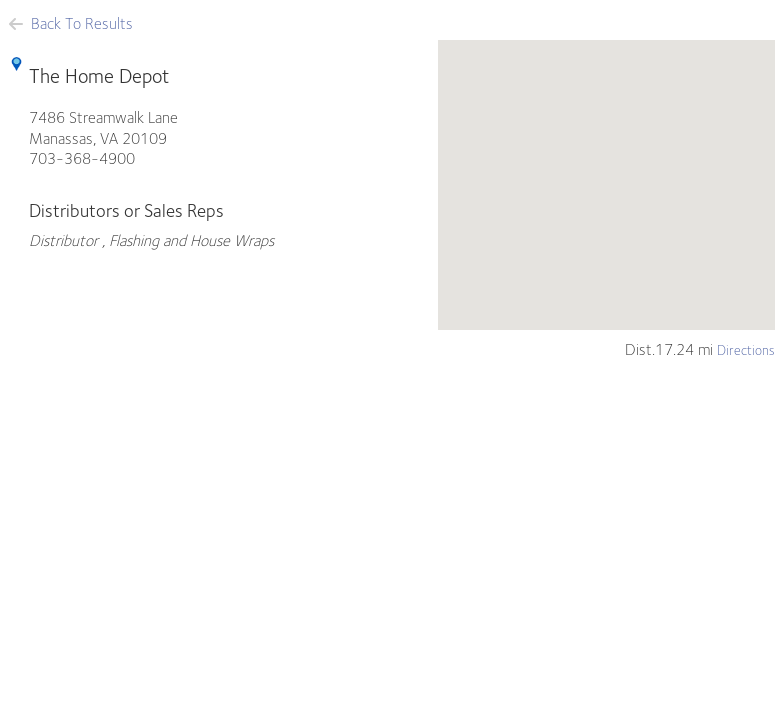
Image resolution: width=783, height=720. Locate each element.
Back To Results (70, 23)
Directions (746, 350)
